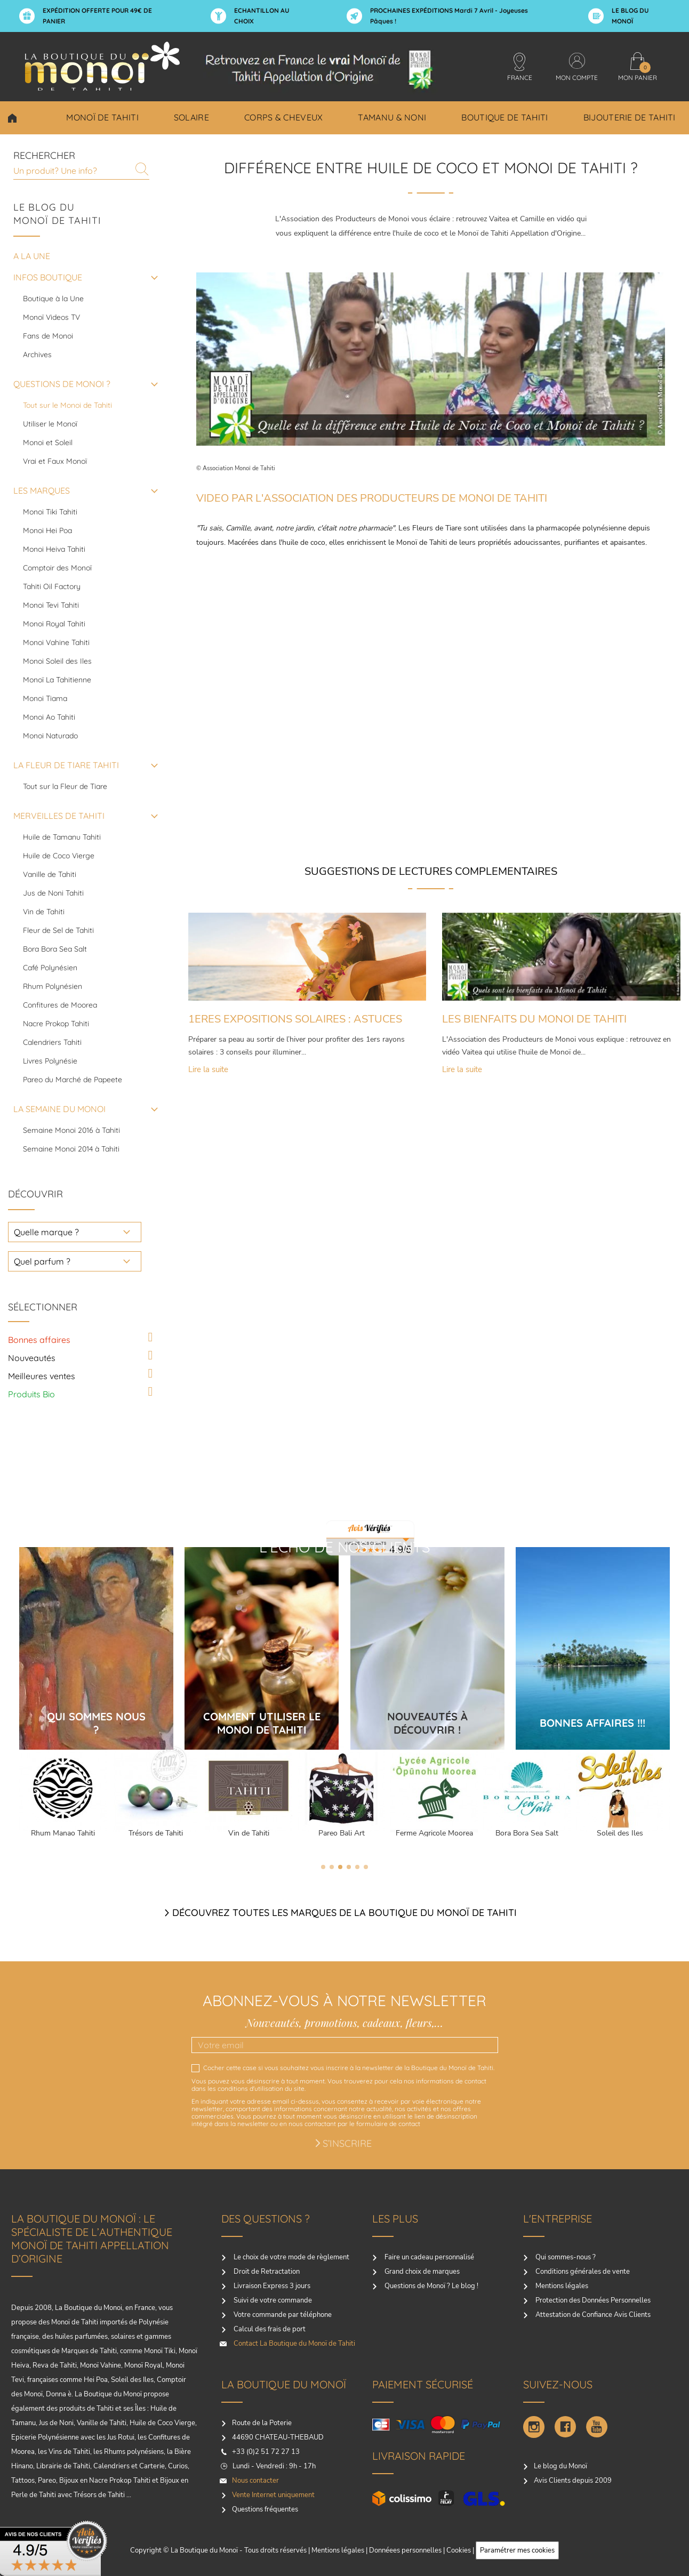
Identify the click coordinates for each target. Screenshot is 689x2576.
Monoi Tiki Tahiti (50, 512)
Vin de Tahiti (44, 911)
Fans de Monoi (48, 336)
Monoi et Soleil (48, 442)
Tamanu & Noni (392, 117)
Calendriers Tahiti (52, 1042)
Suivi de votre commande (272, 2300)
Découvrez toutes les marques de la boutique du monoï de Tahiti (344, 1912)
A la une (31, 256)
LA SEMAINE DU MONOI (59, 1109)
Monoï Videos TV (51, 317)
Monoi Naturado (50, 735)
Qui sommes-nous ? (565, 2257)
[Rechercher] (81, 170)
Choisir (12, 117)
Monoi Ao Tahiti (49, 717)
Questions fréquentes (265, 2509)
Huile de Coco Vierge (58, 855)
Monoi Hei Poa (47, 530)
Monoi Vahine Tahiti (56, 642)
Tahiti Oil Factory (52, 586)
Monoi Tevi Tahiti (51, 605)
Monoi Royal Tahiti (54, 624)
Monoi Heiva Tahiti (54, 549)
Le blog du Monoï (560, 2466)
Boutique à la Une (53, 298)
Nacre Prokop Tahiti (56, 1023)
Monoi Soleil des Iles (57, 661)
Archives (37, 354)
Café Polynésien (50, 967)
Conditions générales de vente (582, 2271)
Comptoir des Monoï (57, 568)
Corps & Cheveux (283, 117)
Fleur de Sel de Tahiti (58, 930)
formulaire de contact (388, 2124)
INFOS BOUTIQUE (47, 277)
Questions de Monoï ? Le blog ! (430, 2286)
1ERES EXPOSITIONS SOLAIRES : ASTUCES (295, 1019)
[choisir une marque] (74, 1232)
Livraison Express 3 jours (271, 2286)
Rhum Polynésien (52, 986)
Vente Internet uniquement (273, 2495)
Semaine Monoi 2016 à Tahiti (71, 1130)
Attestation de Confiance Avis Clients (592, 2315)
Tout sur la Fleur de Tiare (65, 786)
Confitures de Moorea (60, 1005)
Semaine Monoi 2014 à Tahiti (71, 1149)
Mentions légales (561, 2286)
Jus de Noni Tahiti (53, 893)
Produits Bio (31, 1394)
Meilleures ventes (41, 1376)
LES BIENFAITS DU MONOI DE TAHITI (534, 1019)
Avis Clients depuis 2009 (573, 2480)
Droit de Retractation (266, 2271)
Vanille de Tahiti (49, 874)
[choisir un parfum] (74, 1261)
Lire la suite (208, 1071)
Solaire (191, 117)
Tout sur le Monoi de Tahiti (67, 405)
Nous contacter (255, 2480)
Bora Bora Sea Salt (55, 949)
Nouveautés (31, 1358)
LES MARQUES (41, 490)
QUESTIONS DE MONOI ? (61, 384)
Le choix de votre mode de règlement (290, 2257)
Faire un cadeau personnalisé (428, 2257)
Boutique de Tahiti (504, 117)
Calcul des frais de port (269, 2329)
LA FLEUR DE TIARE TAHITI (66, 765)
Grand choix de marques (421, 2271)
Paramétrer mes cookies (517, 2550)
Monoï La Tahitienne (57, 680)
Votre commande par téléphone (282, 2315)
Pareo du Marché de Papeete (72, 1079)
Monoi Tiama (45, 698)
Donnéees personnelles (405, 2550)
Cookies (458, 2550)
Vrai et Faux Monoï (55, 461)
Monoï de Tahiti (102, 117)
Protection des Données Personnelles (592, 2300)
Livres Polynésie (50, 1061)
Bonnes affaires (39, 1339)
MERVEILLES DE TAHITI (59, 815)
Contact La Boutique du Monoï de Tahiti (293, 2343)
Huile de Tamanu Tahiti (62, 837)
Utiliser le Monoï (50, 424)
